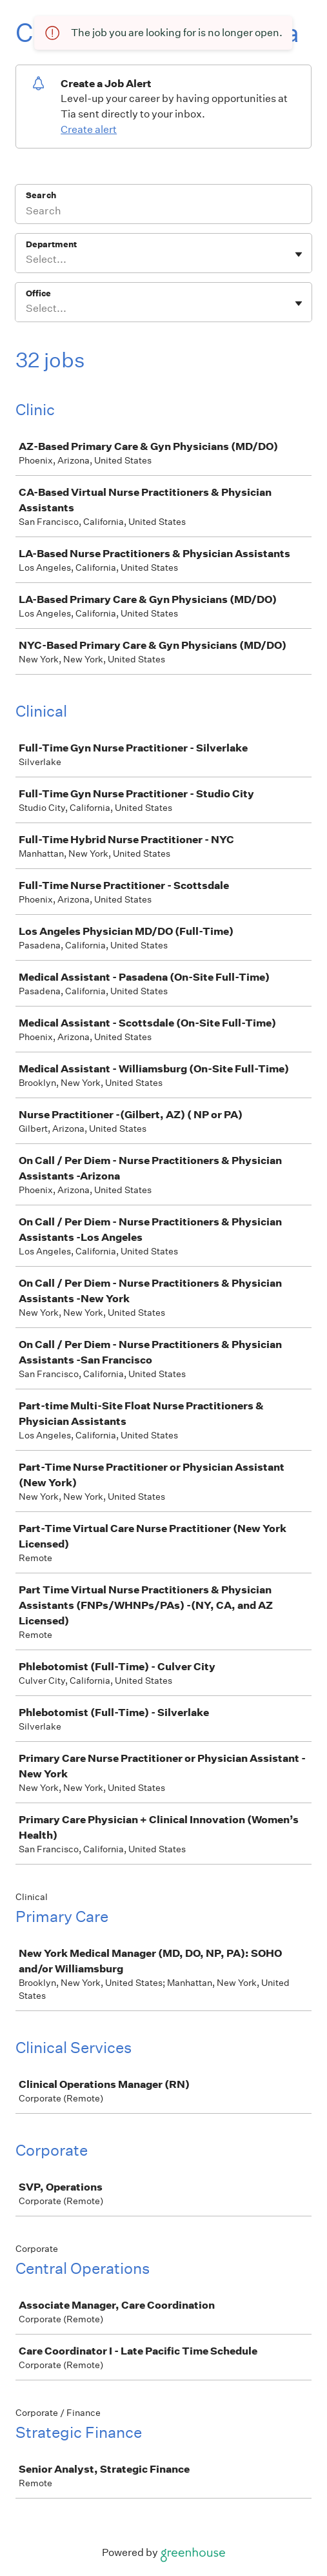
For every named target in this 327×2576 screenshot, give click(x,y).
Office (38, 293)
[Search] (163, 212)
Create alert (89, 129)
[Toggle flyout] (298, 254)
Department (51, 244)
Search (41, 195)
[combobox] (27, 259)
